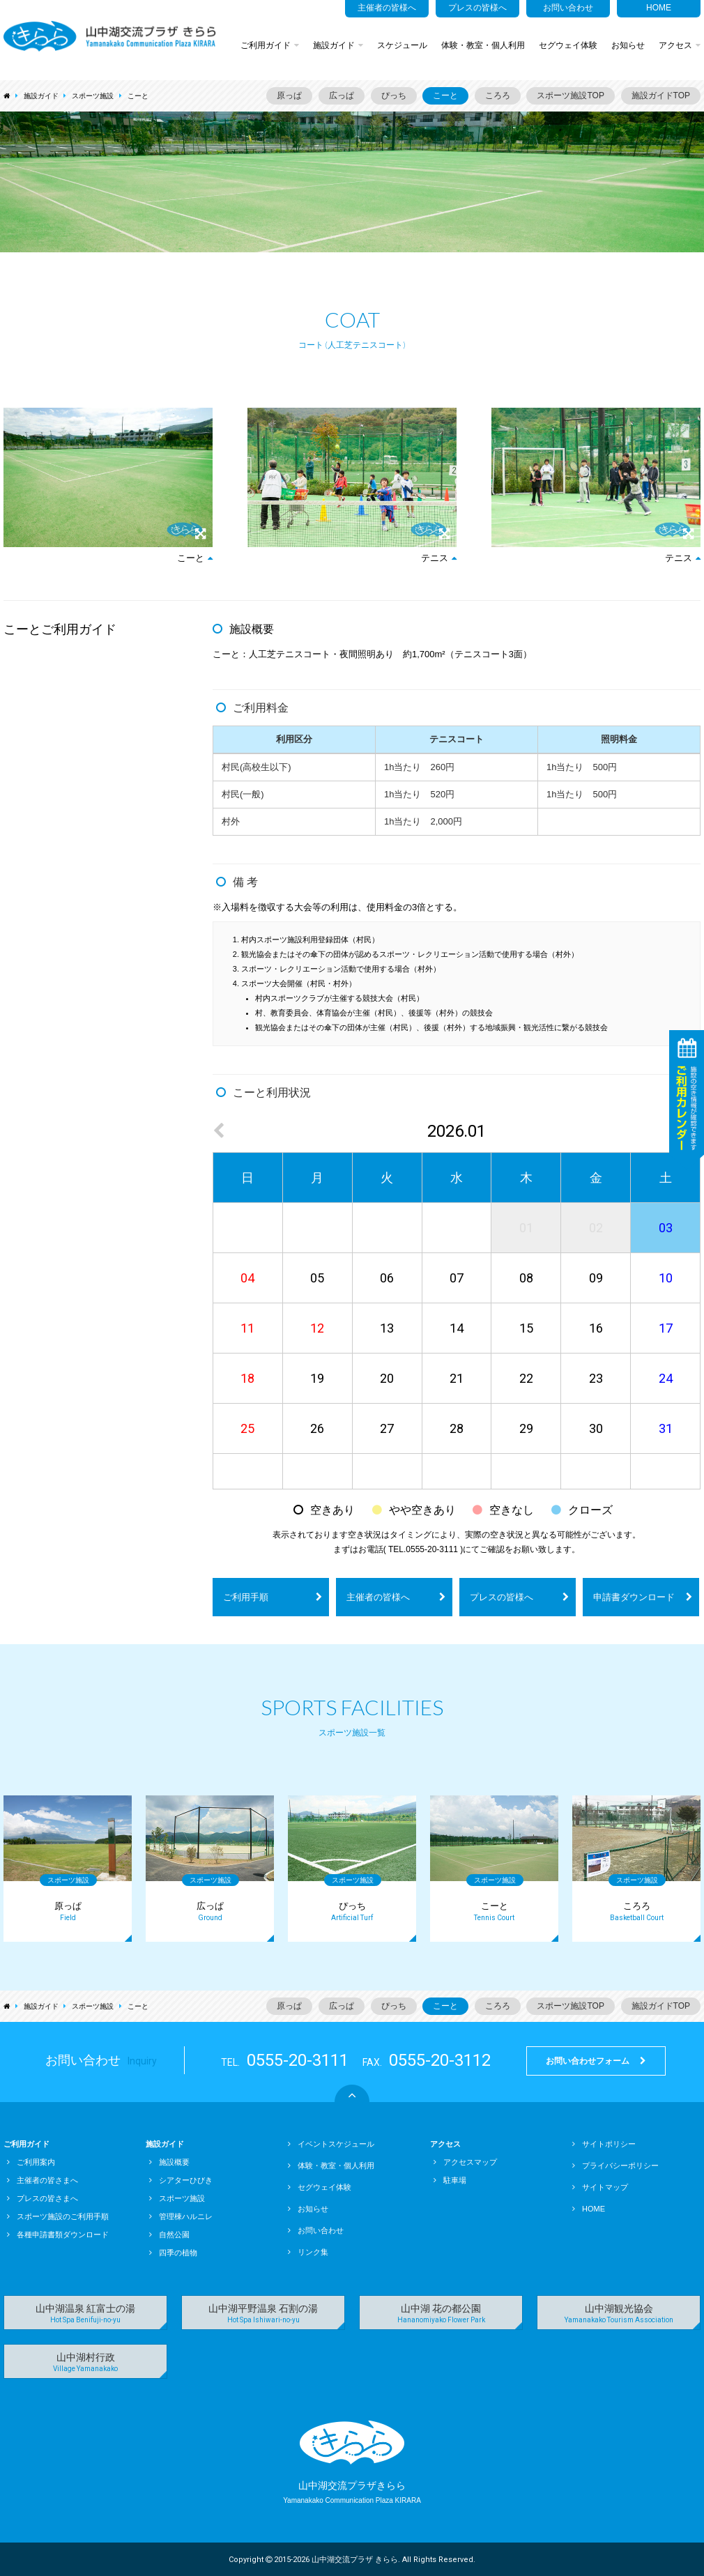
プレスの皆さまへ (42, 2198)
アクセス (680, 45)
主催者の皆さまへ (42, 2180)
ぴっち (393, 95)
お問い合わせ (568, 8)
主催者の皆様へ (387, 8)
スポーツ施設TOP (570, 95)
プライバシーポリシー (615, 2165)
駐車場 (450, 2180)
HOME (658, 8)
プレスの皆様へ (477, 8)
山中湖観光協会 (618, 2313)
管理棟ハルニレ (181, 2216)
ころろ (497, 95)
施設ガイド (338, 45)
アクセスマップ (465, 2162)
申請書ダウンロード (642, 1597)
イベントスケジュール (331, 2144)
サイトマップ (600, 2187)
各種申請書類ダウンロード (58, 2234)
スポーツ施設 (93, 96)
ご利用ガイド (269, 45)
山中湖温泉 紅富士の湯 (85, 2313)
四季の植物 (173, 2252)
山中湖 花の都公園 (441, 2313)
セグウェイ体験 (568, 45)
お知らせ (628, 45)
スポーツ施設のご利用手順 (58, 2216)
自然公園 (169, 2234)
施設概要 (169, 2162)
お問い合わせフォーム (596, 2061)
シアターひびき (181, 2180)
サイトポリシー (604, 2144)
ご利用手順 (272, 1597)
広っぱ (341, 95)
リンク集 (308, 2252)
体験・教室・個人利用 (483, 45)
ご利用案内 (31, 2162)
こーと (138, 96)
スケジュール (402, 45)
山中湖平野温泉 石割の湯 (263, 2313)
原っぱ (289, 95)
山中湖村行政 (85, 2362)
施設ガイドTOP (661, 95)
